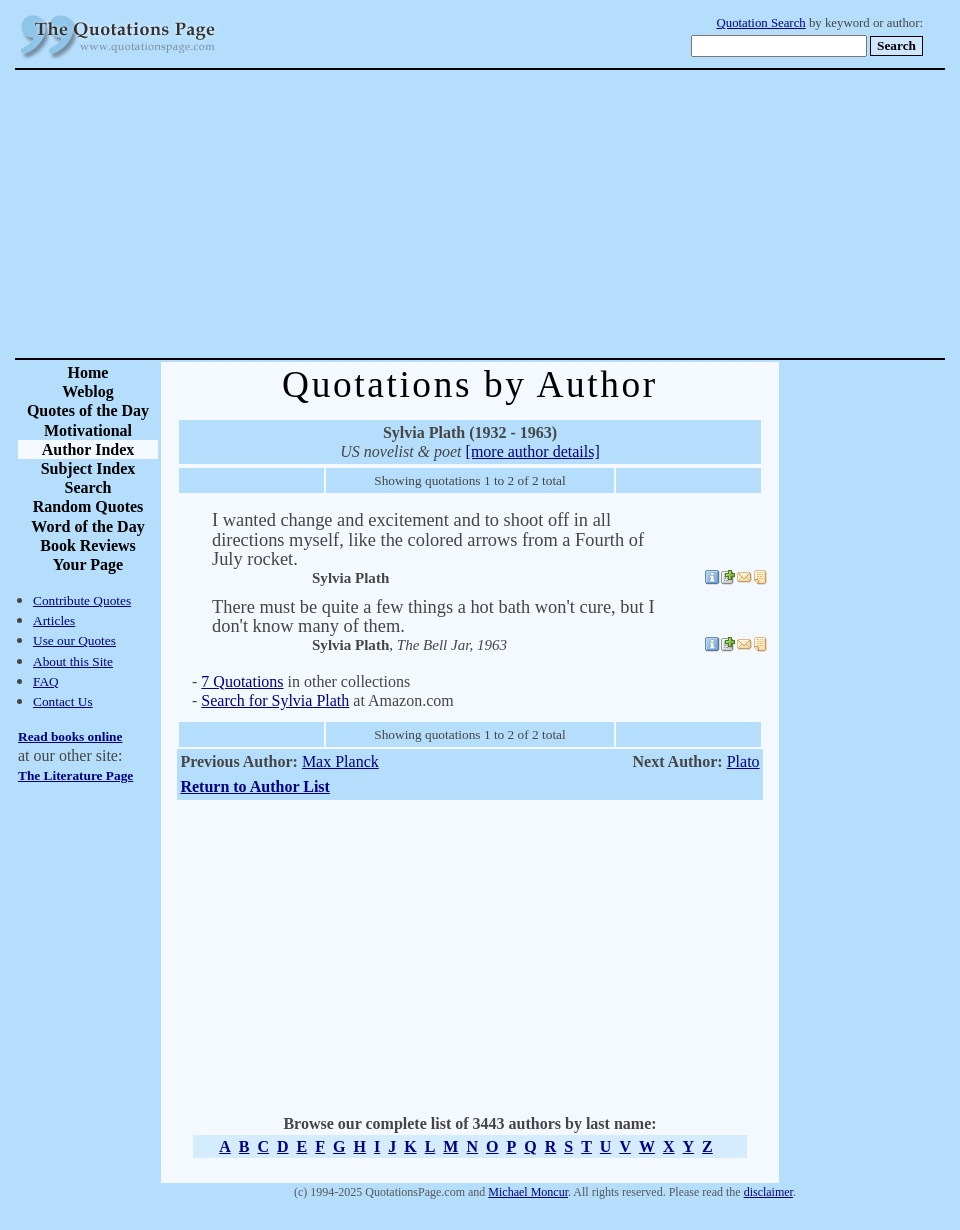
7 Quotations (242, 681)
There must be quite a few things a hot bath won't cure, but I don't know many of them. (433, 616)
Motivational (88, 430)
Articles (54, 620)
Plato (743, 761)
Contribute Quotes (82, 600)
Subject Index (88, 468)
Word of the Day (87, 526)
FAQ (46, 681)
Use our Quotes (74, 640)
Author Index (88, 449)
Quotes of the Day (88, 410)
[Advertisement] (550, 214)
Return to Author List (255, 786)
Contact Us (63, 701)
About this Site (73, 661)
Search (88, 487)
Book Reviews (88, 545)
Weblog (88, 391)
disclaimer (768, 1192)
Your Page (88, 564)
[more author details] (533, 451)
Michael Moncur (528, 1192)
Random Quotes (88, 506)
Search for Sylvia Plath (275, 700)
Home (88, 372)
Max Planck (340, 761)
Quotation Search (761, 23)
